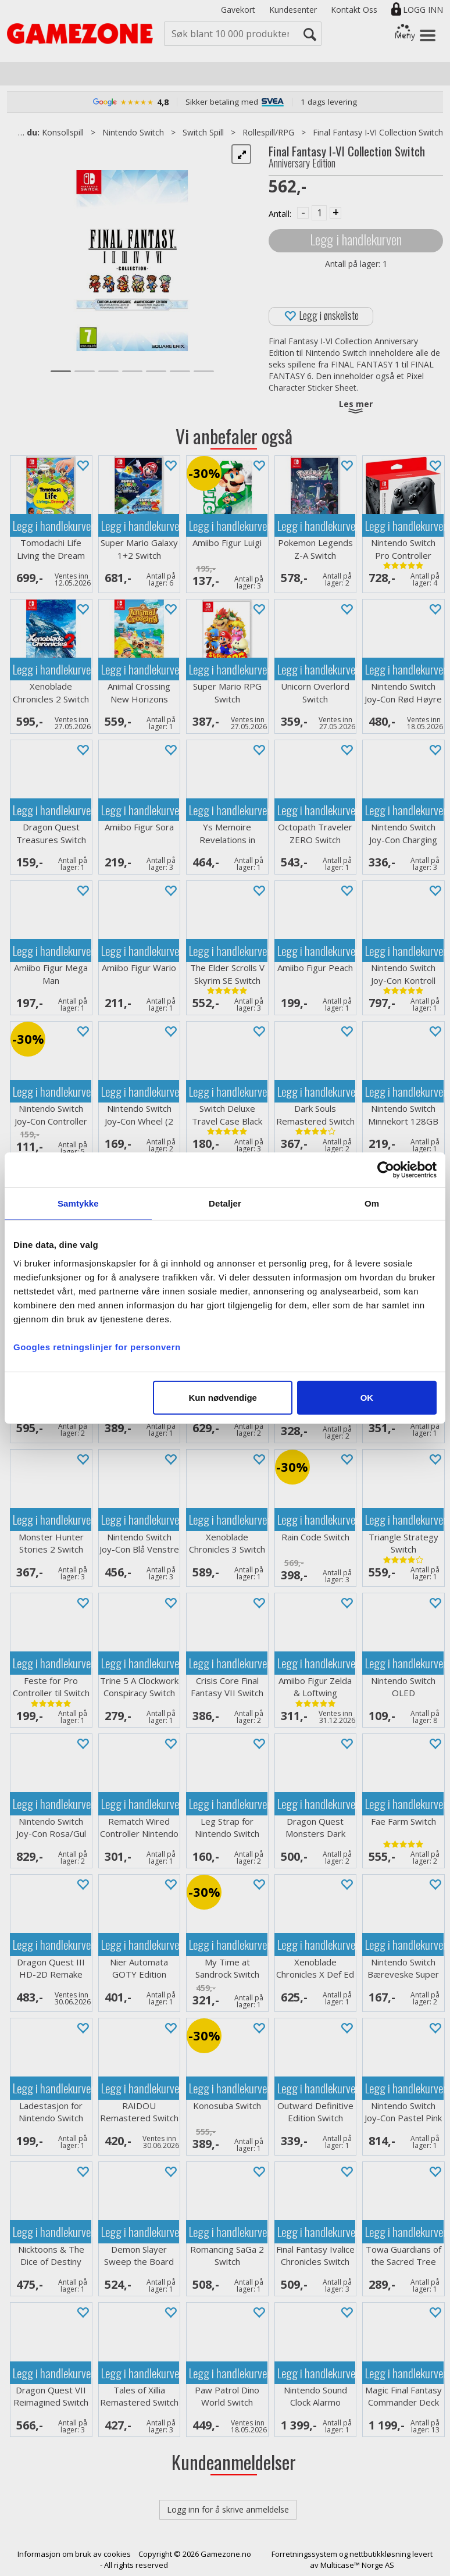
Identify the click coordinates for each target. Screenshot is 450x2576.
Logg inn (423, 9)
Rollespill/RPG (268, 132)
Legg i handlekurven (356, 239)
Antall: (280, 213)
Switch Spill (203, 132)
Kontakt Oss (354, 9)
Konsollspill (63, 132)
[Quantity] (319, 212)
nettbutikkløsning (379, 2554)
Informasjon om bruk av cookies (74, 2554)
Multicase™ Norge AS (357, 2565)
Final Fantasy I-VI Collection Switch (378, 132)
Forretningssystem (304, 2554)
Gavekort (238, 9)
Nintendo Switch (133, 132)
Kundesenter (293, 9)
